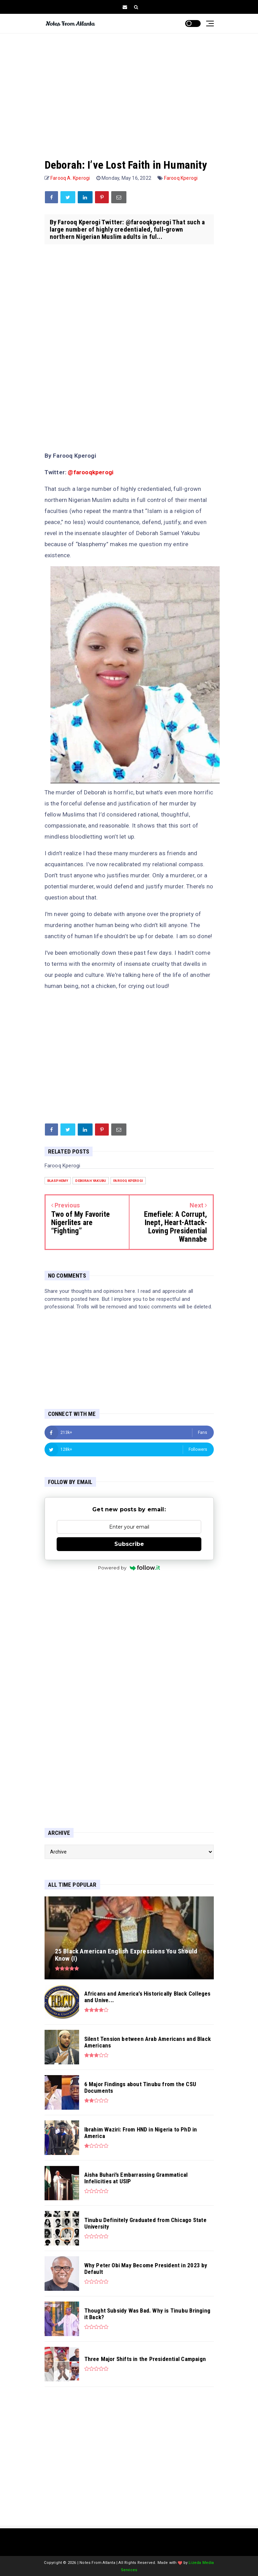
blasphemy (57, 1181)
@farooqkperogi (90, 472)
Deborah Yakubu (90, 1181)
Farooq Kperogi (181, 178)
